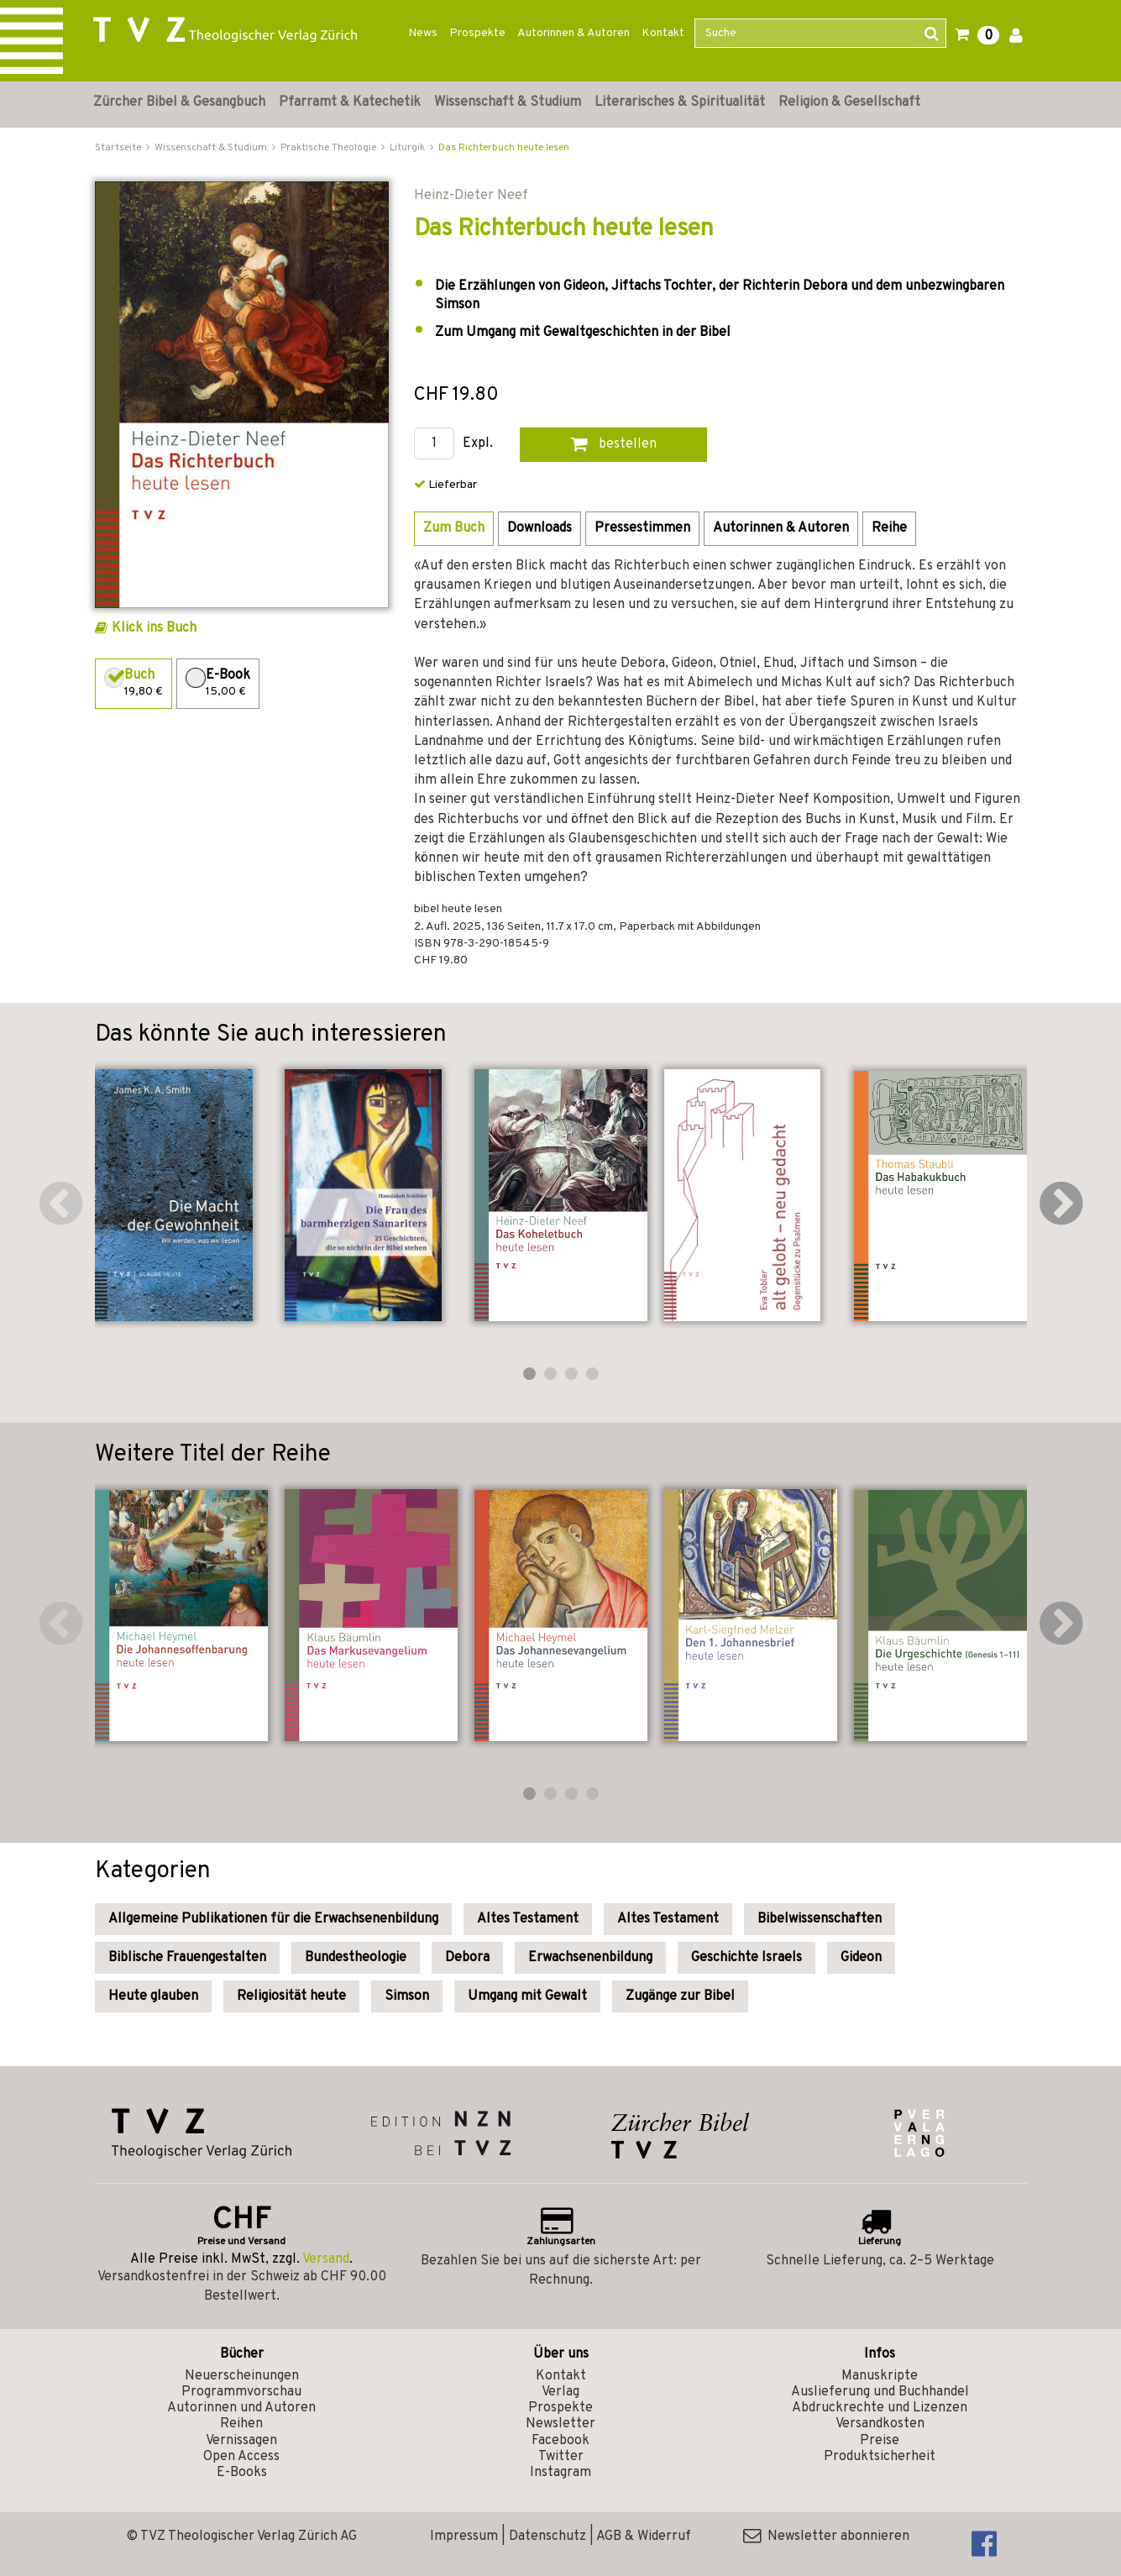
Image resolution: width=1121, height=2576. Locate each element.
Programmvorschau (241, 2392)
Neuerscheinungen (242, 2376)
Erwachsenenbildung (590, 1957)
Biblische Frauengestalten (187, 1957)
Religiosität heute (291, 1996)
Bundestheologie (355, 1957)
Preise (879, 2440)
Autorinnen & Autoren (573, 33)
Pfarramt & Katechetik (350, 102)
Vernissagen (241, 2440)
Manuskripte (879, 2376)
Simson (407, 1996)
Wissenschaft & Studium (507, 102)
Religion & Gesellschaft (849, 102)
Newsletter (560, 2424)
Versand (325, 2259)
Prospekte (477, 33)
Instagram (560, 2472)
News (422, 33)
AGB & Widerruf (643, 2536)
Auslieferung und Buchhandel (880, 2392)
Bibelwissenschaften (819, 1919)
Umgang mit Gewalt (527, 1996)
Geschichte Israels (746, 1957)
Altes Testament (528, 1919)
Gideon (861, 1957)
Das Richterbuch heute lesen (503, 148)
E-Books (242, 2472)
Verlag (560, 2392)
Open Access (241, 2456)
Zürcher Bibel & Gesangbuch (179, 102)
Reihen (241, 2424)
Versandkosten (880, 2424)
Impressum (464, 2536)
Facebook (560, 2440)
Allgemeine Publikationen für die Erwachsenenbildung (273, 1919)
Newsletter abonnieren (826, 2536)
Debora (467, 1957)
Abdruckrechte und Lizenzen (879, 2408)
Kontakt (663, 33)
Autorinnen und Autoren (241, 2408)
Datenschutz (547, 2536)
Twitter (561, 2456)
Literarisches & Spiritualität (680, 102)
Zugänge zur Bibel (680, 1996)
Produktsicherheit (879, 2456)
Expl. (478, 444)
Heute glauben (153, 1996)
